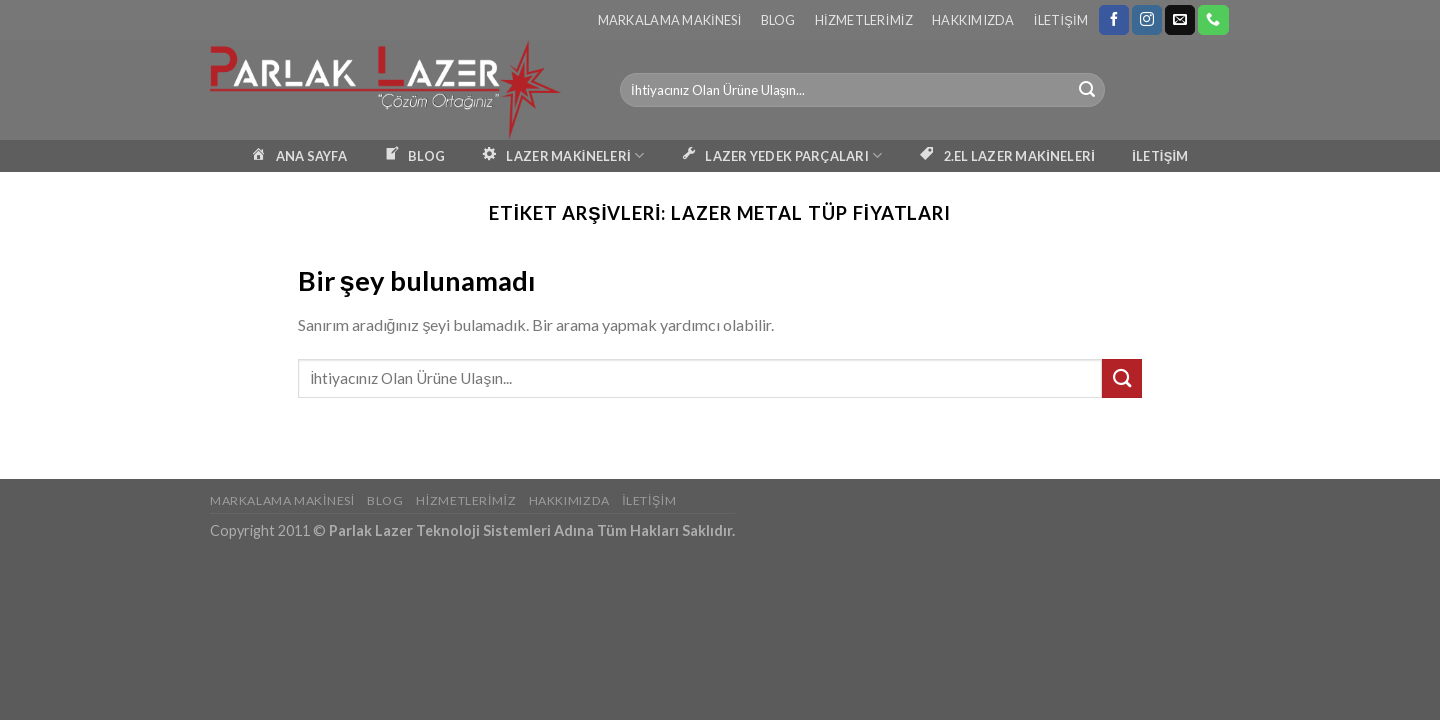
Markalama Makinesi (670, 20)
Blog (778, 20)
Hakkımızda (973, 20)
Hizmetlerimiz (864, 20)
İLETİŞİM (1160, 156)
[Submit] (1087, 90)
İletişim (1061, 20)
